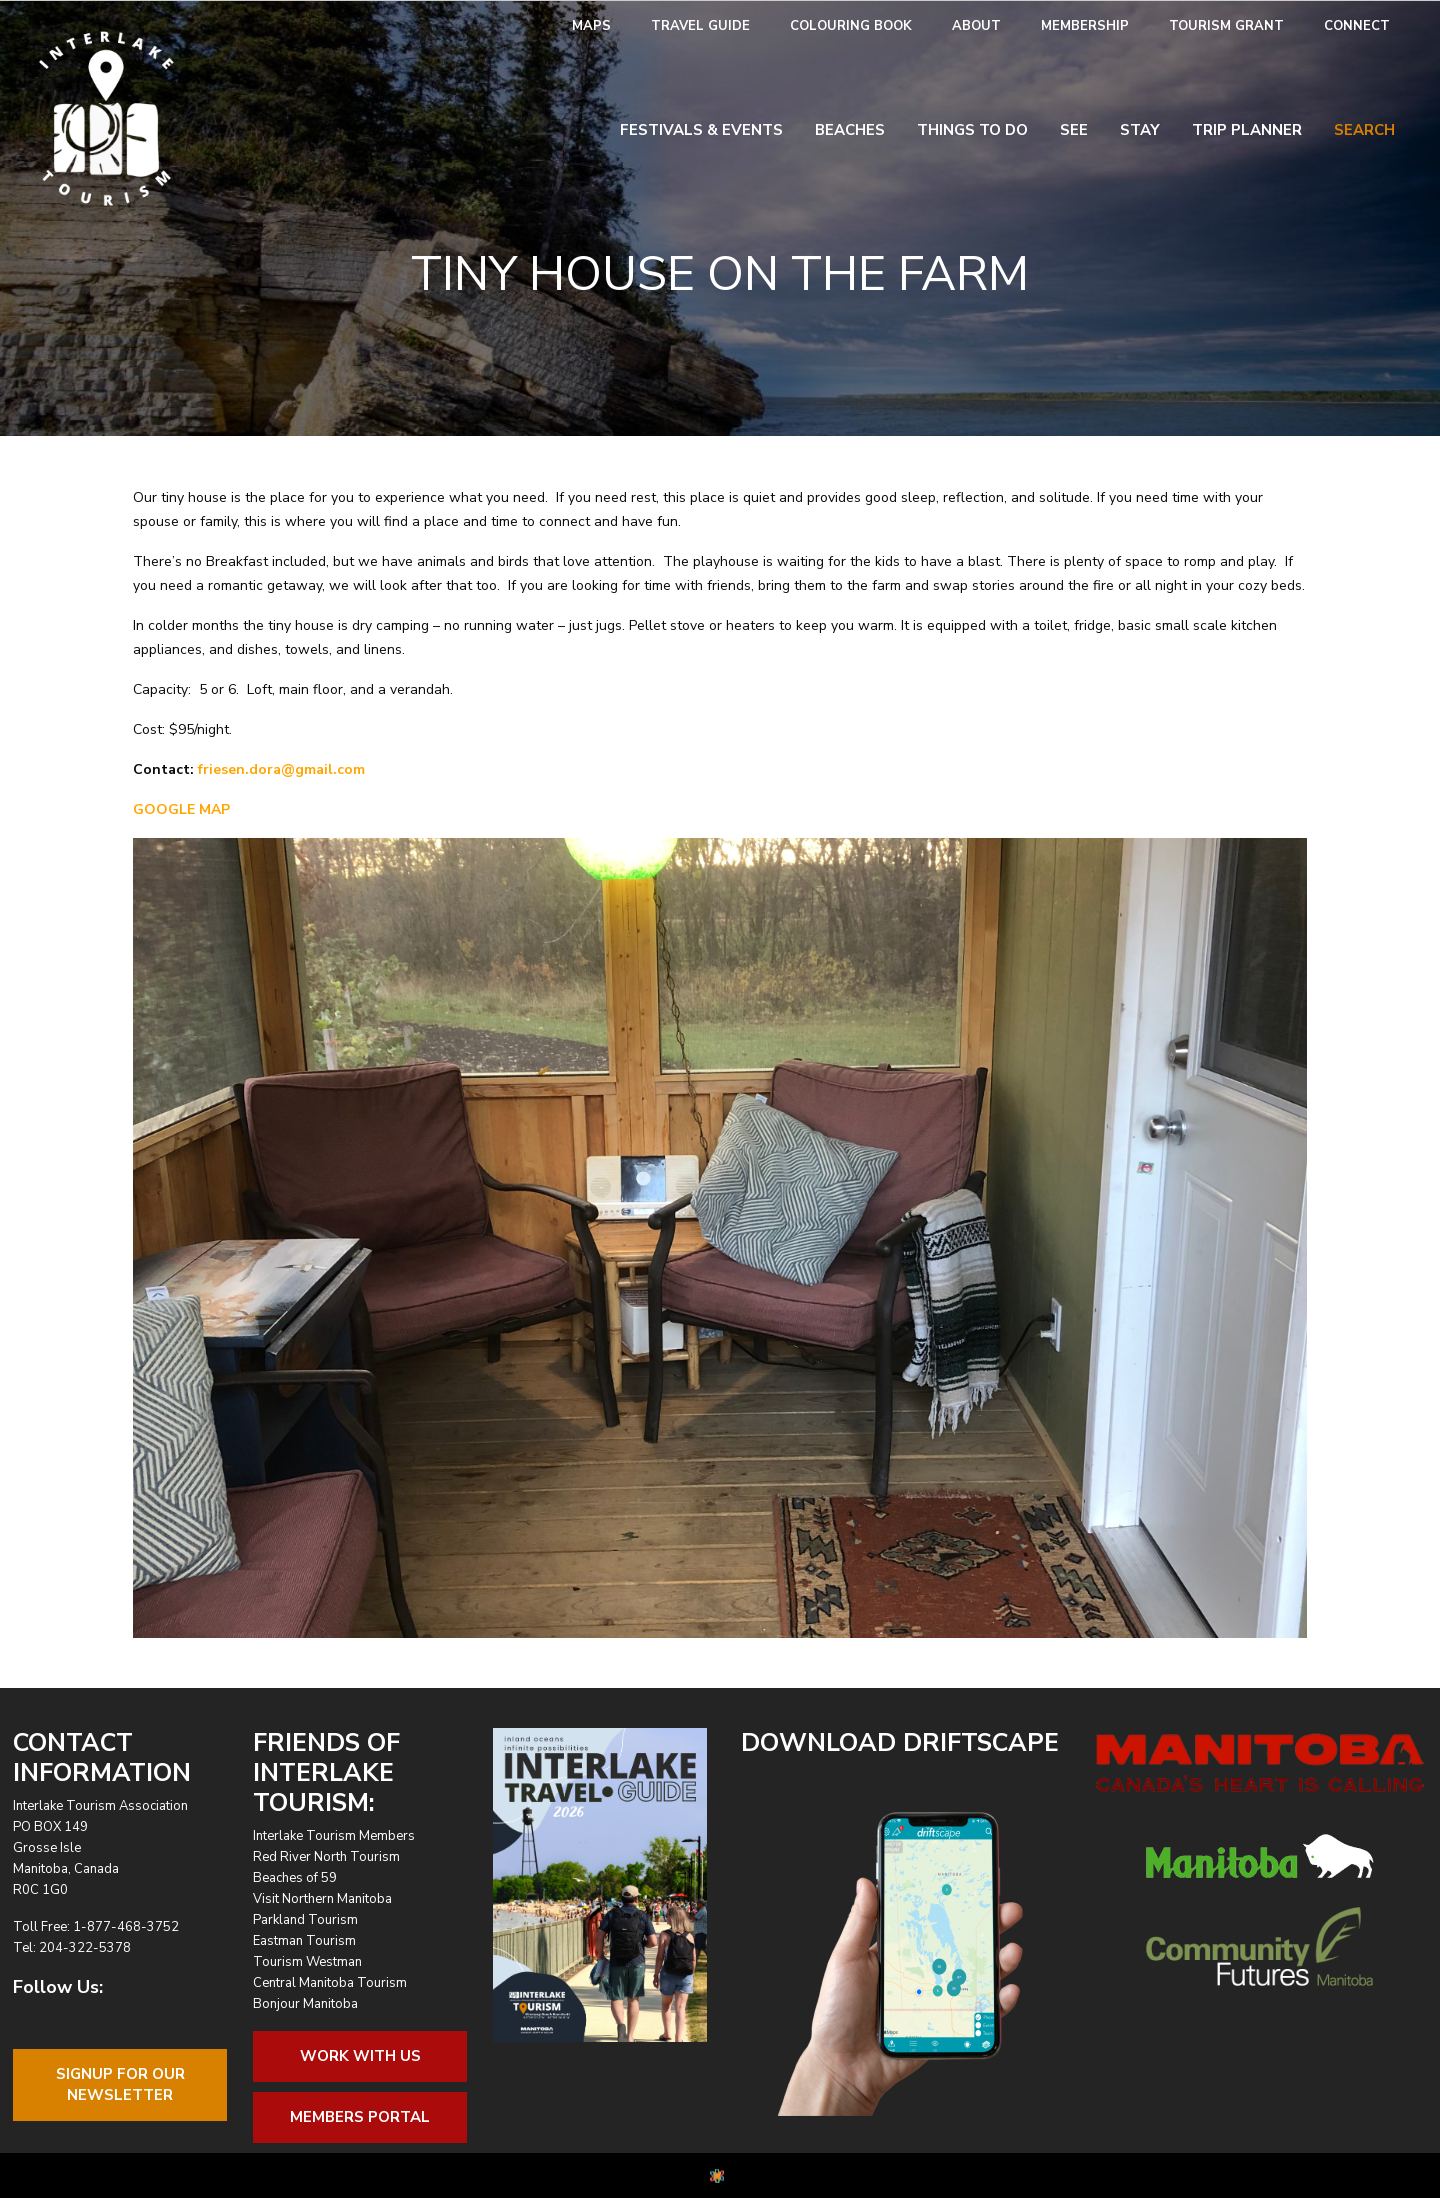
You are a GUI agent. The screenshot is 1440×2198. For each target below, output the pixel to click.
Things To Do (972, 130)
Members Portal (360, 2117)
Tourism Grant (1226, 26)
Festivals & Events (701, 130)
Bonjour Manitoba (305, 2004)
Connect (1357, 26)
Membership (1085, 26)
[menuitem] (591, 26)
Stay (1140, 130)
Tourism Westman (307, 1962)
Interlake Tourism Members (334, 1836)
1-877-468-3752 (126, 1927)
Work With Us (360, 2056)
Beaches (850, 130)
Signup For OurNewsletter (120, 2084)
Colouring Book (851, 26)
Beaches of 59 (295, 1878)
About (976, 26)
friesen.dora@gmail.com (281, 769)
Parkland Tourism (305, 1920)
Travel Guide (700, 26)
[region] (720, 1238)
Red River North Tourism (326, 1857)
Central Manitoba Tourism (330, 1983)
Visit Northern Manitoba (322, 1899)
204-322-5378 (85, 1948)
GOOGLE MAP (181, 809)
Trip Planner (1247, 130)
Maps (591, 26)
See (1074, 130)
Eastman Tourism (304, 1941)
